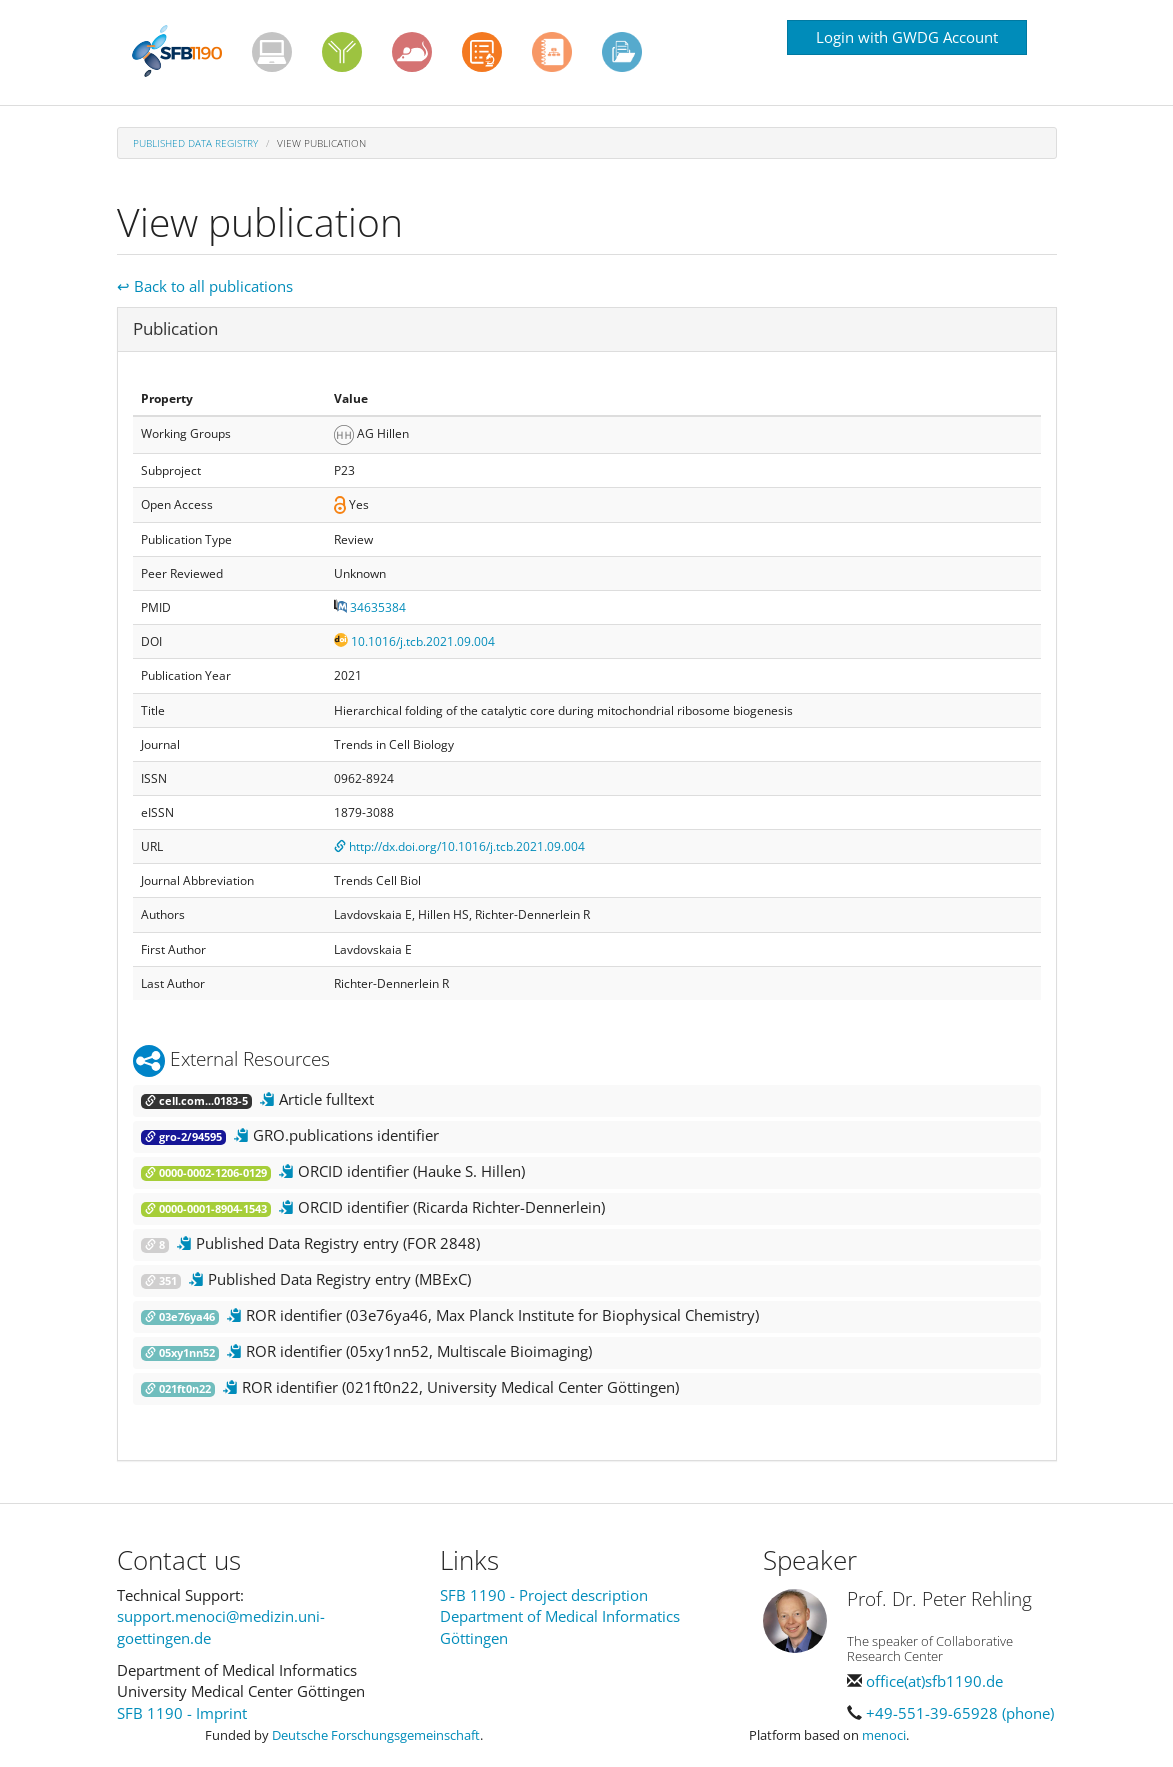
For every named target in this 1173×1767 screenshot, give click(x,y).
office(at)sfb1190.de (934, 1681)
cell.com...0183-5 (196, 1101)
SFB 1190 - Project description (544, 1595)
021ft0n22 (178, 1389)
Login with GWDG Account (907, 37)
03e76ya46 (180, 1317)
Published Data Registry (195, 143)
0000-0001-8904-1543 (206, 1209)
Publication (175, 328)
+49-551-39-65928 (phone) (960, 1713)
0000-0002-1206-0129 (206, 1173)
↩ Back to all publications (205, 286)
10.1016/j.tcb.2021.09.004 (414, 641)
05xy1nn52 (180, 1353)
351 (161, 1281)
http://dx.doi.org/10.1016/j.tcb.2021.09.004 (459, 846)
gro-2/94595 (183, 1137)
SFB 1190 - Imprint (182, 1713)
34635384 (370, 607)
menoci (884, 1735)
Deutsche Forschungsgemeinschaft (376, 1735)
